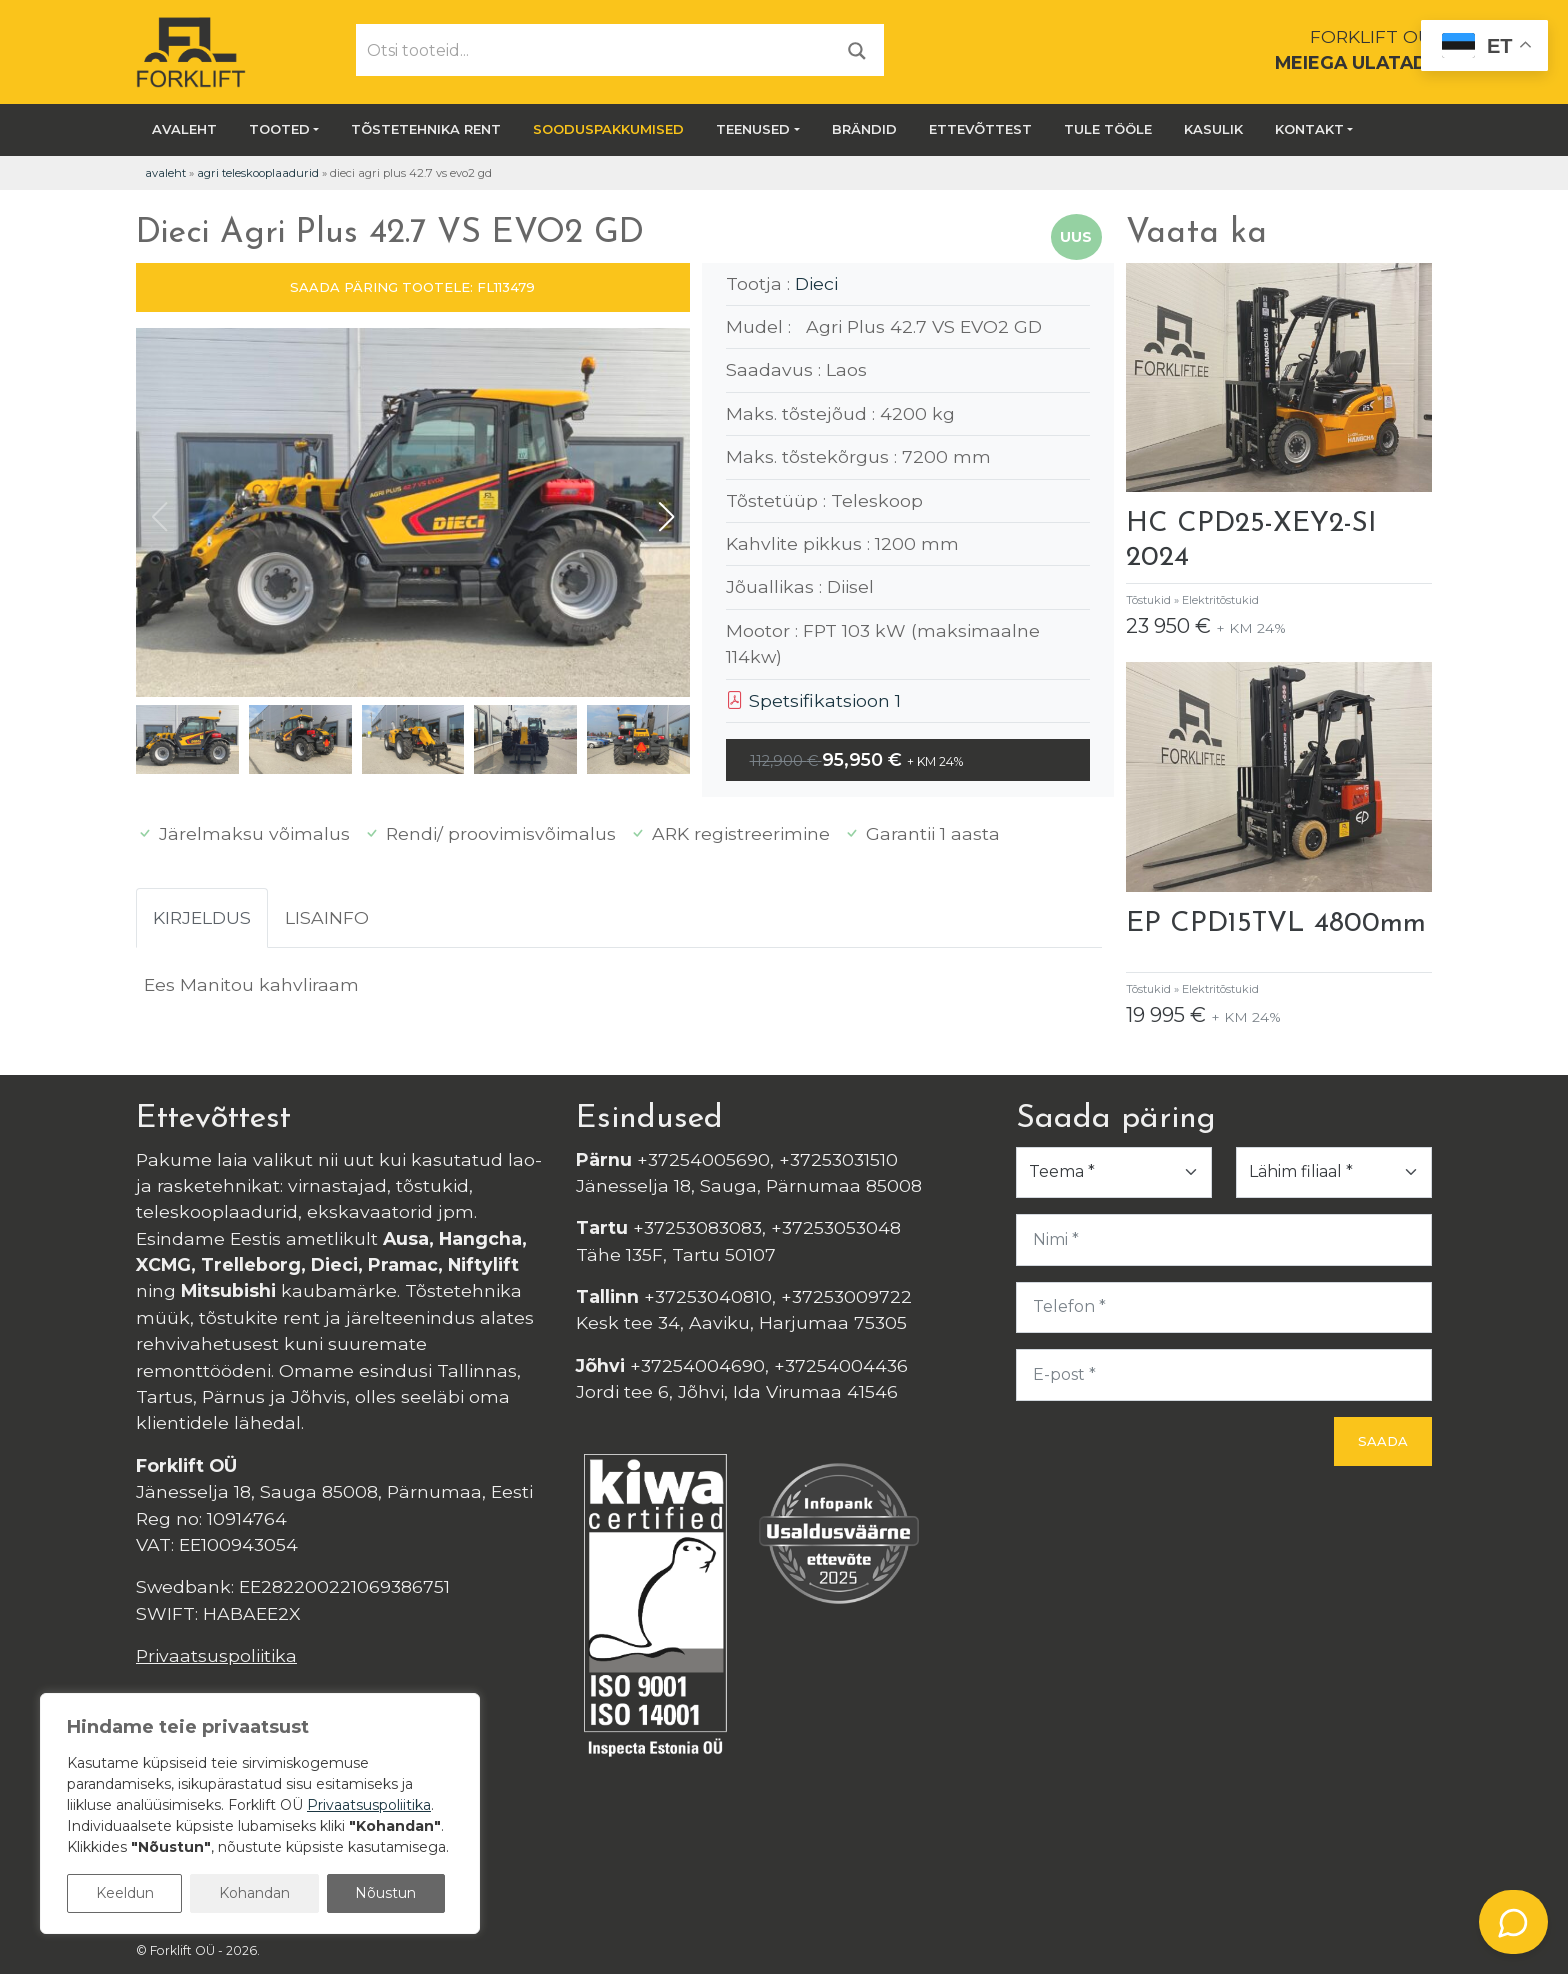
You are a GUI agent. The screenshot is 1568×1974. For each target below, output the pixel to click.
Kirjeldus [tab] (202, 917)
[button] (666, 517)
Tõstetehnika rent (426, 129)
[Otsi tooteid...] (594, 50)
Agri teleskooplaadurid (258, 173)
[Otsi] (857, 49)
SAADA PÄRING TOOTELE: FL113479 (412, 287)
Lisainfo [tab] (327, 917)
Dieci (816, 283)
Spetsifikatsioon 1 (813, 700)
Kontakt (1309, 129)
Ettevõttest (980, 129)
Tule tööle (1108, 129)
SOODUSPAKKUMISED (608, 129)
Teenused (753, 129)
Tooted (279, 129)
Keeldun (125, 1893)
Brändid (864, 129)
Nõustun (385, 1893)
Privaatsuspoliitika (216, 1655)
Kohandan (254, 1893)
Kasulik (1213, 129)
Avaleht (184, 129)
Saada (1383, 1441)
